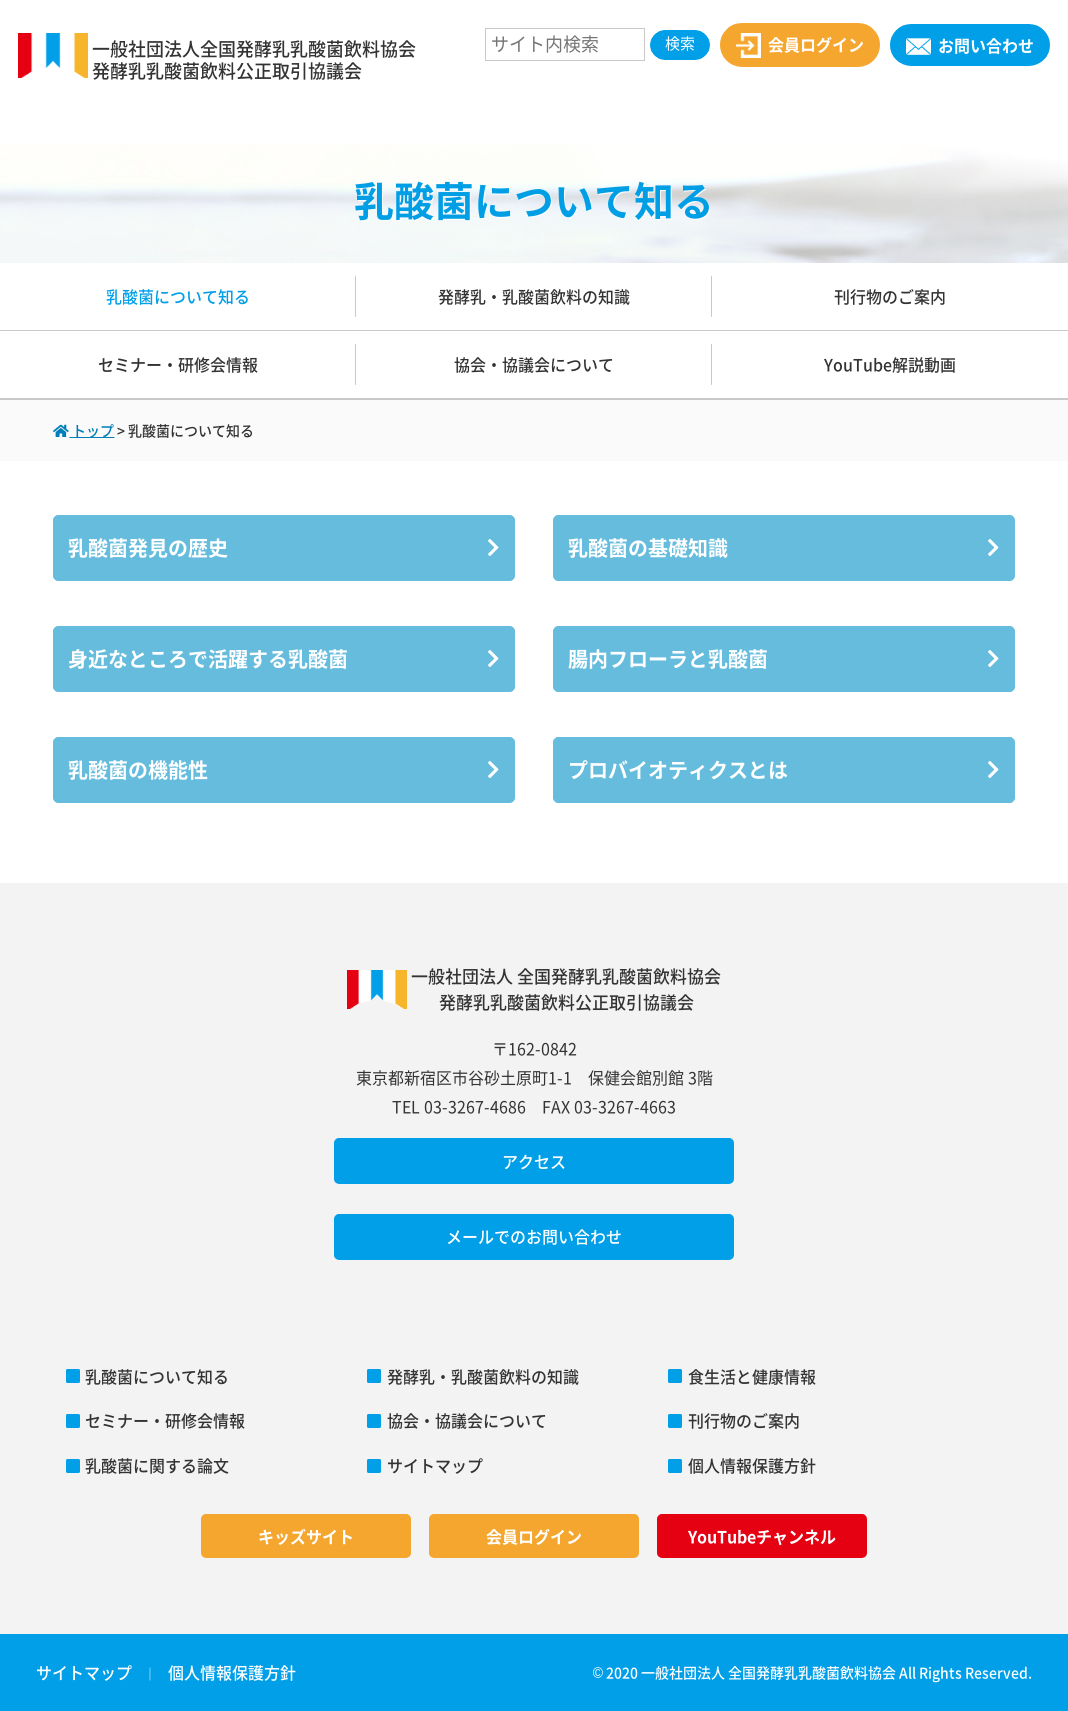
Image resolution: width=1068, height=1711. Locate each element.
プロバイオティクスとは (783, 769)
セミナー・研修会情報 (178, 364)
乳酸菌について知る (178, 296)
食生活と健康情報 (752, 1376)
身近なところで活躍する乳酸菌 (283, 658)
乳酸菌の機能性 (283, 769)
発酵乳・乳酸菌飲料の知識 (534, 296)
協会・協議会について (534, 364)
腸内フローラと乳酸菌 (783, 658)
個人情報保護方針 (752, 1465)
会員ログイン (799, 46)
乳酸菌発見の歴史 (283, 547)
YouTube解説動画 (890, 364)
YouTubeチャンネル (762, 1536)
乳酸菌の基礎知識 (783, 547)
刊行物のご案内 (890, 296)
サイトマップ (435, 1465)
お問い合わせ (969, 45)
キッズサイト (306, 1536)
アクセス (534, 1161)
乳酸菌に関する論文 (157, 1465)
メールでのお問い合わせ (534, 1236)
